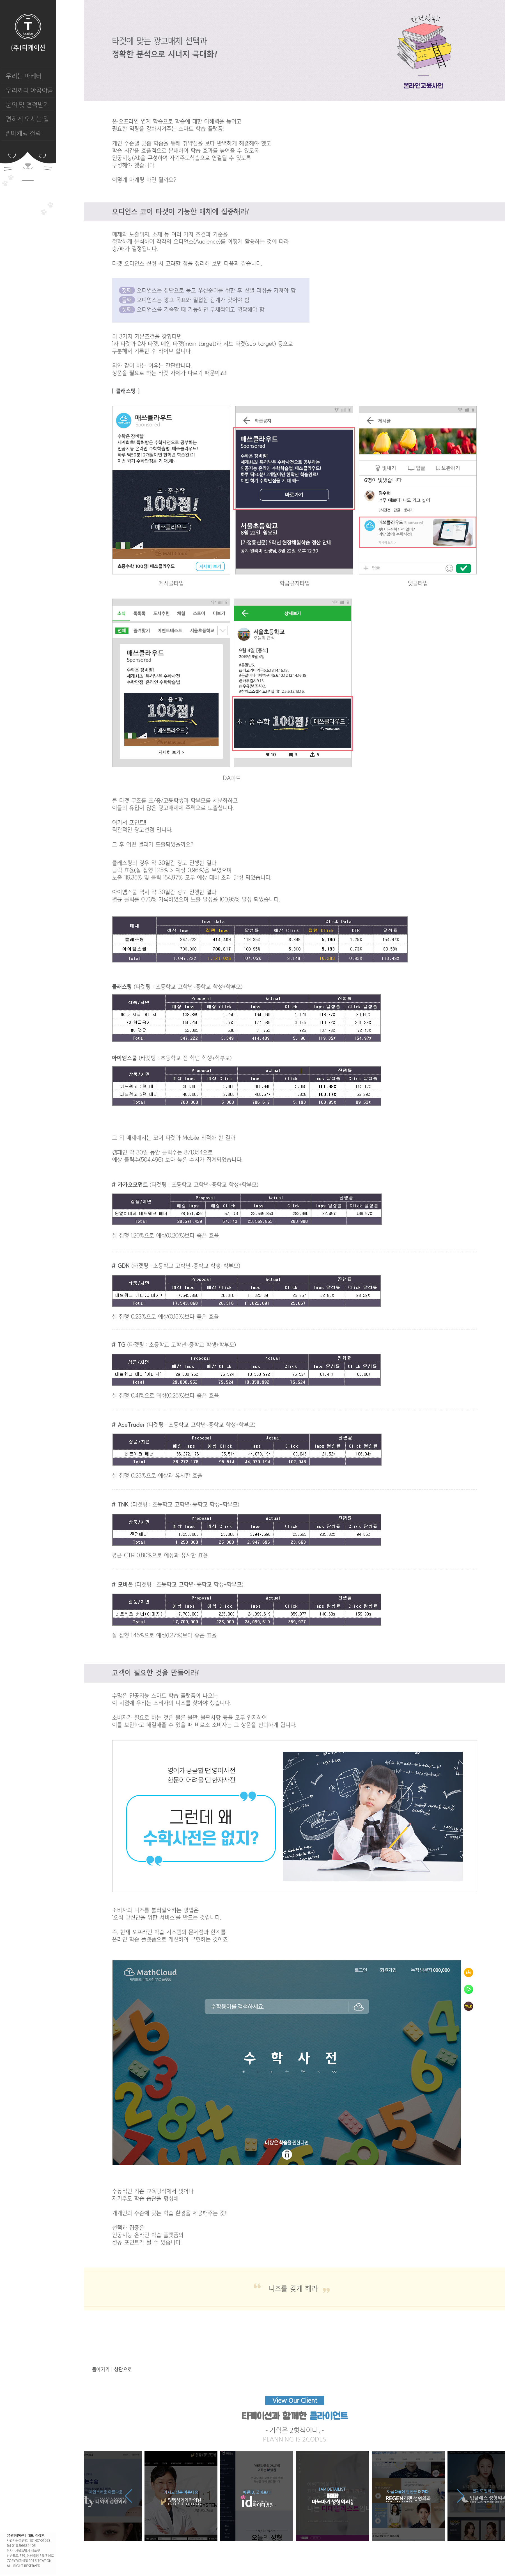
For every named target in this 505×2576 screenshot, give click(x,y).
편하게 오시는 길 (27, 118)
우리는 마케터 (24, 75)
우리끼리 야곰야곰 (29, 90)
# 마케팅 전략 (23, 133)
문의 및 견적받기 (27, 104)
